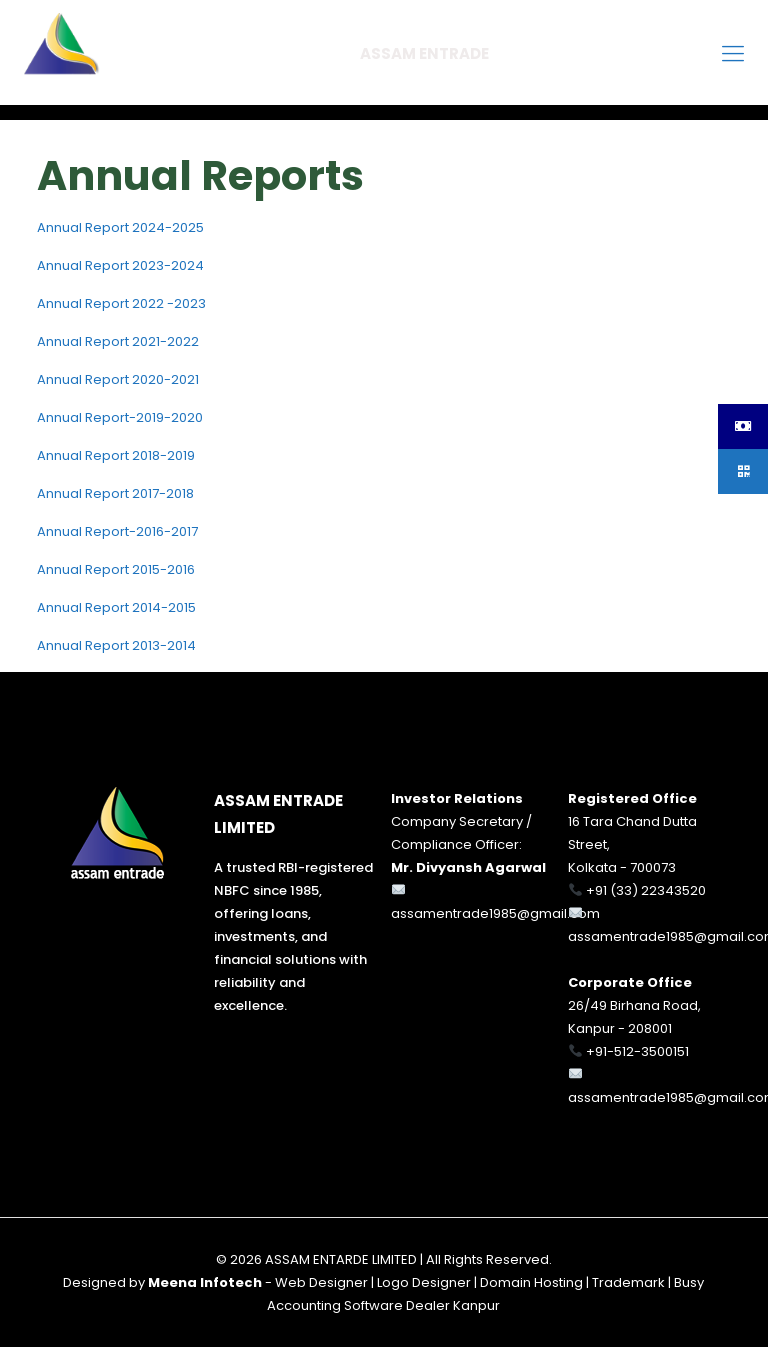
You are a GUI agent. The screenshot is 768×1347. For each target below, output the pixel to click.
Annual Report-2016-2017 (117, 531)
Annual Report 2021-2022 (118, 341)
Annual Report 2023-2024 (120, 265)
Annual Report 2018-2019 (116, 455)
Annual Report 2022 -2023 (121, 303)
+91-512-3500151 (637, 1051)
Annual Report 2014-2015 (116, 607)
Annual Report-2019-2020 (120, 417)
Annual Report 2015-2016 (116, 569)
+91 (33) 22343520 (646, 890)
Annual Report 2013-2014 (116, 645)
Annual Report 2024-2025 (120, 227)
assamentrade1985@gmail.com (495, 913)
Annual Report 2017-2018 (115, 493)
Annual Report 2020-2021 (118, 379)
